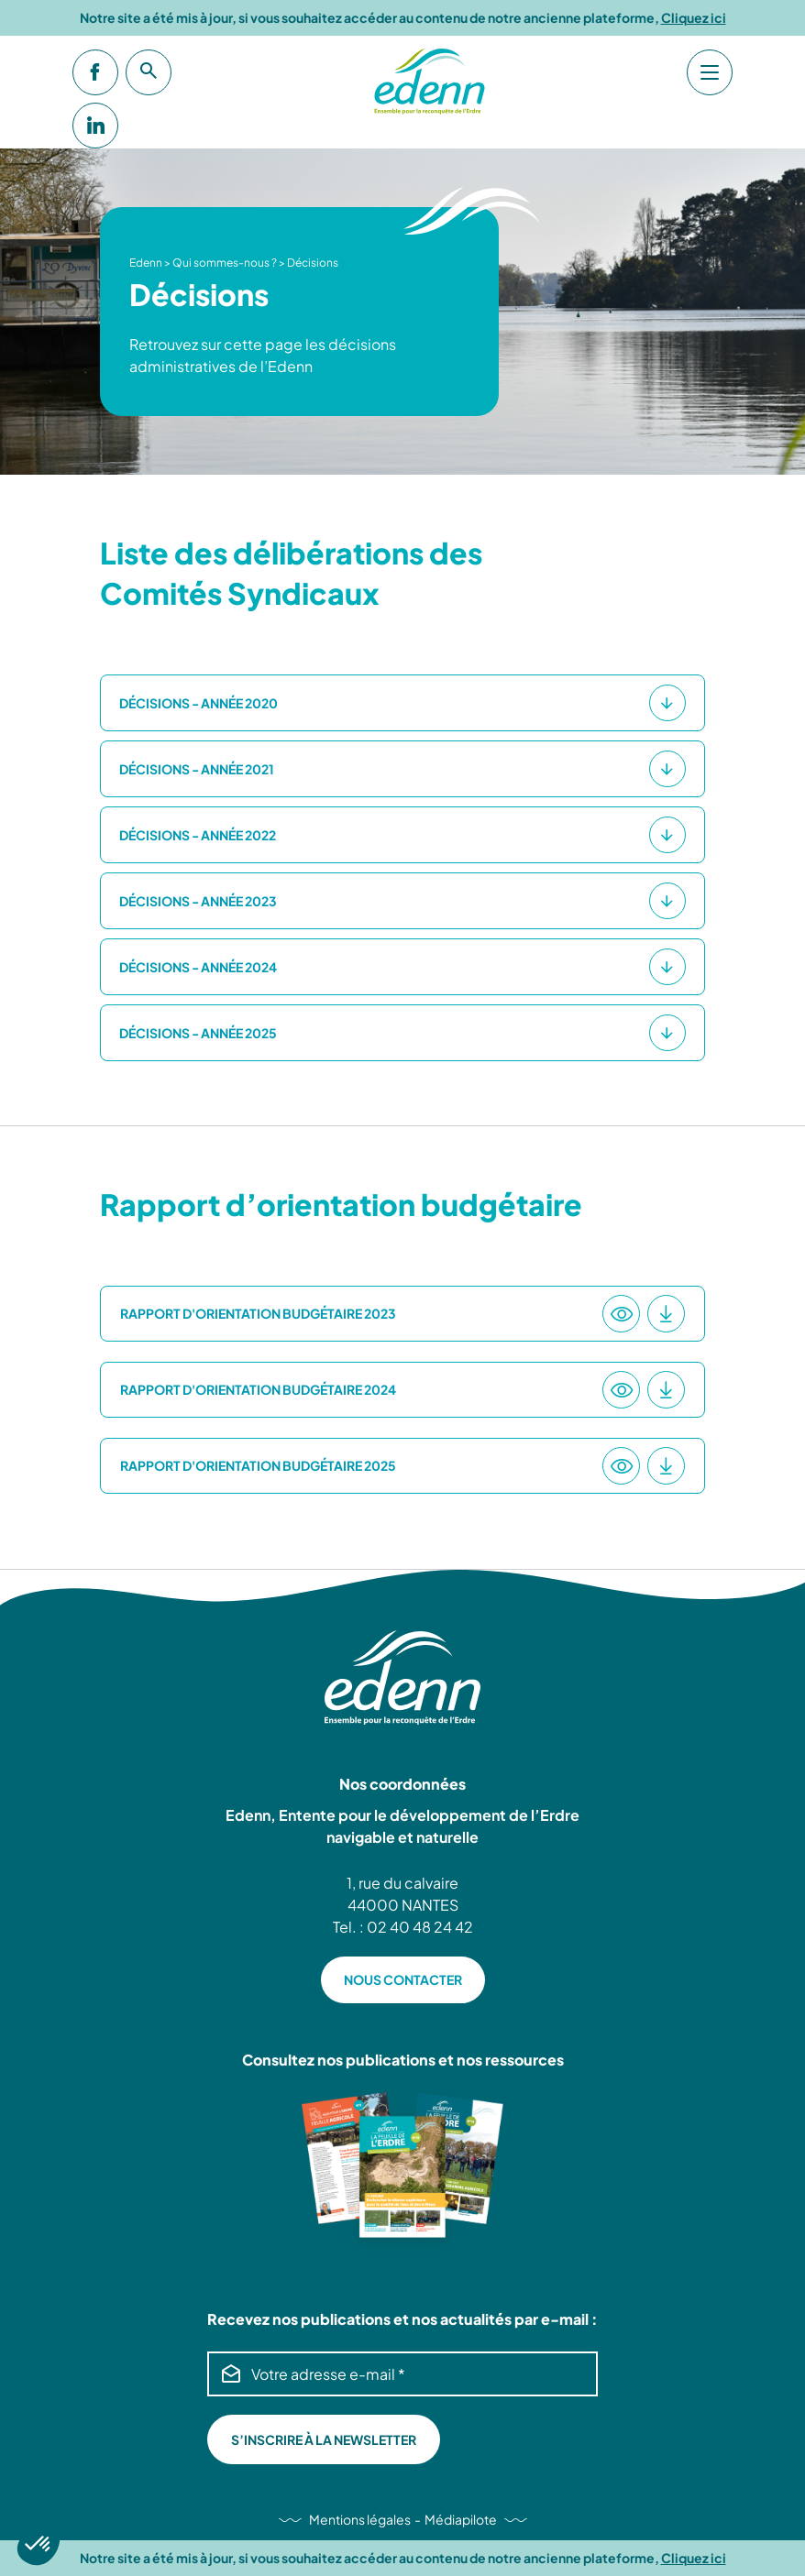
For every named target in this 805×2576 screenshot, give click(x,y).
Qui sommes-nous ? (224, 262)
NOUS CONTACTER (403, 1979)
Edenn (145, 262)
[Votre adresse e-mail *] (402, 2373)
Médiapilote (461, 2519)
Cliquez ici (693, 18)
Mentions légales (360, 2519)
